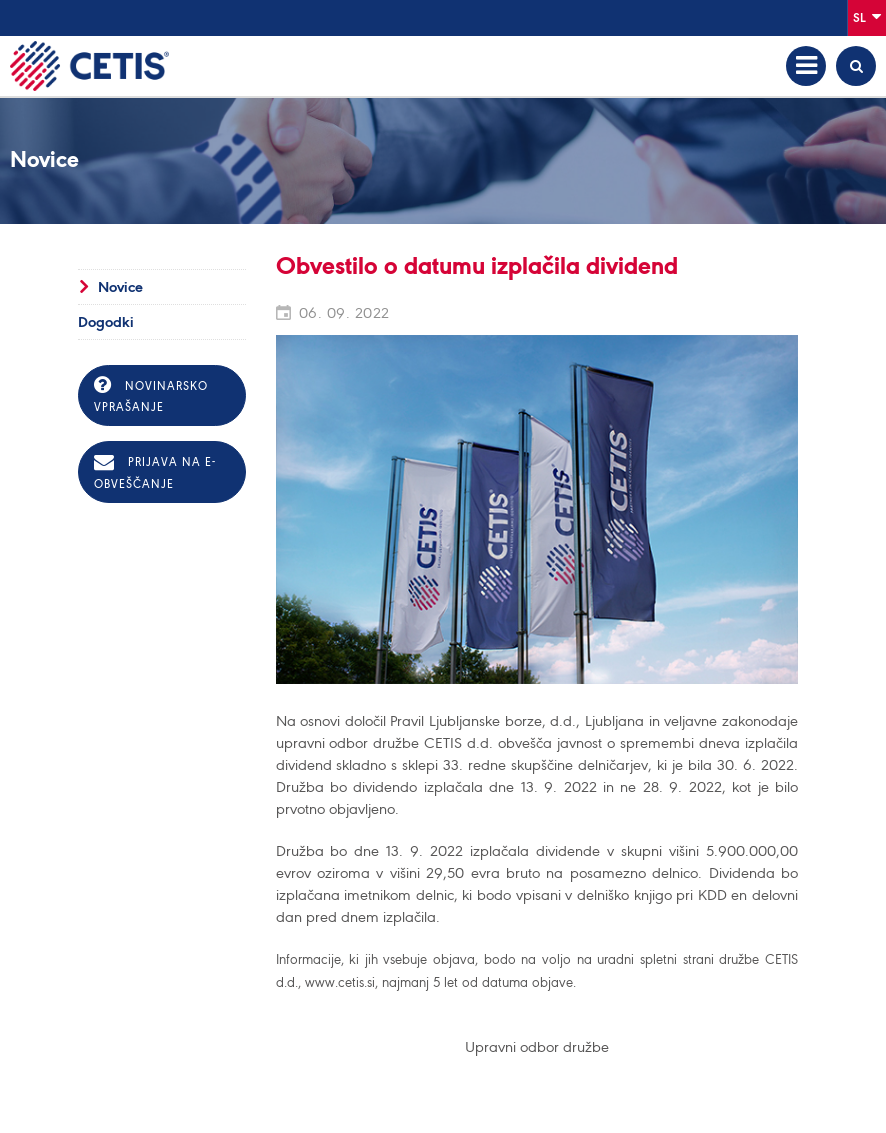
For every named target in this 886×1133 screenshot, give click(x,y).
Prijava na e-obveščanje (155, 471)
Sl (867, 16)
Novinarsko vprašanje (151, 394)
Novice (120, 287)
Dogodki (106, 322)
